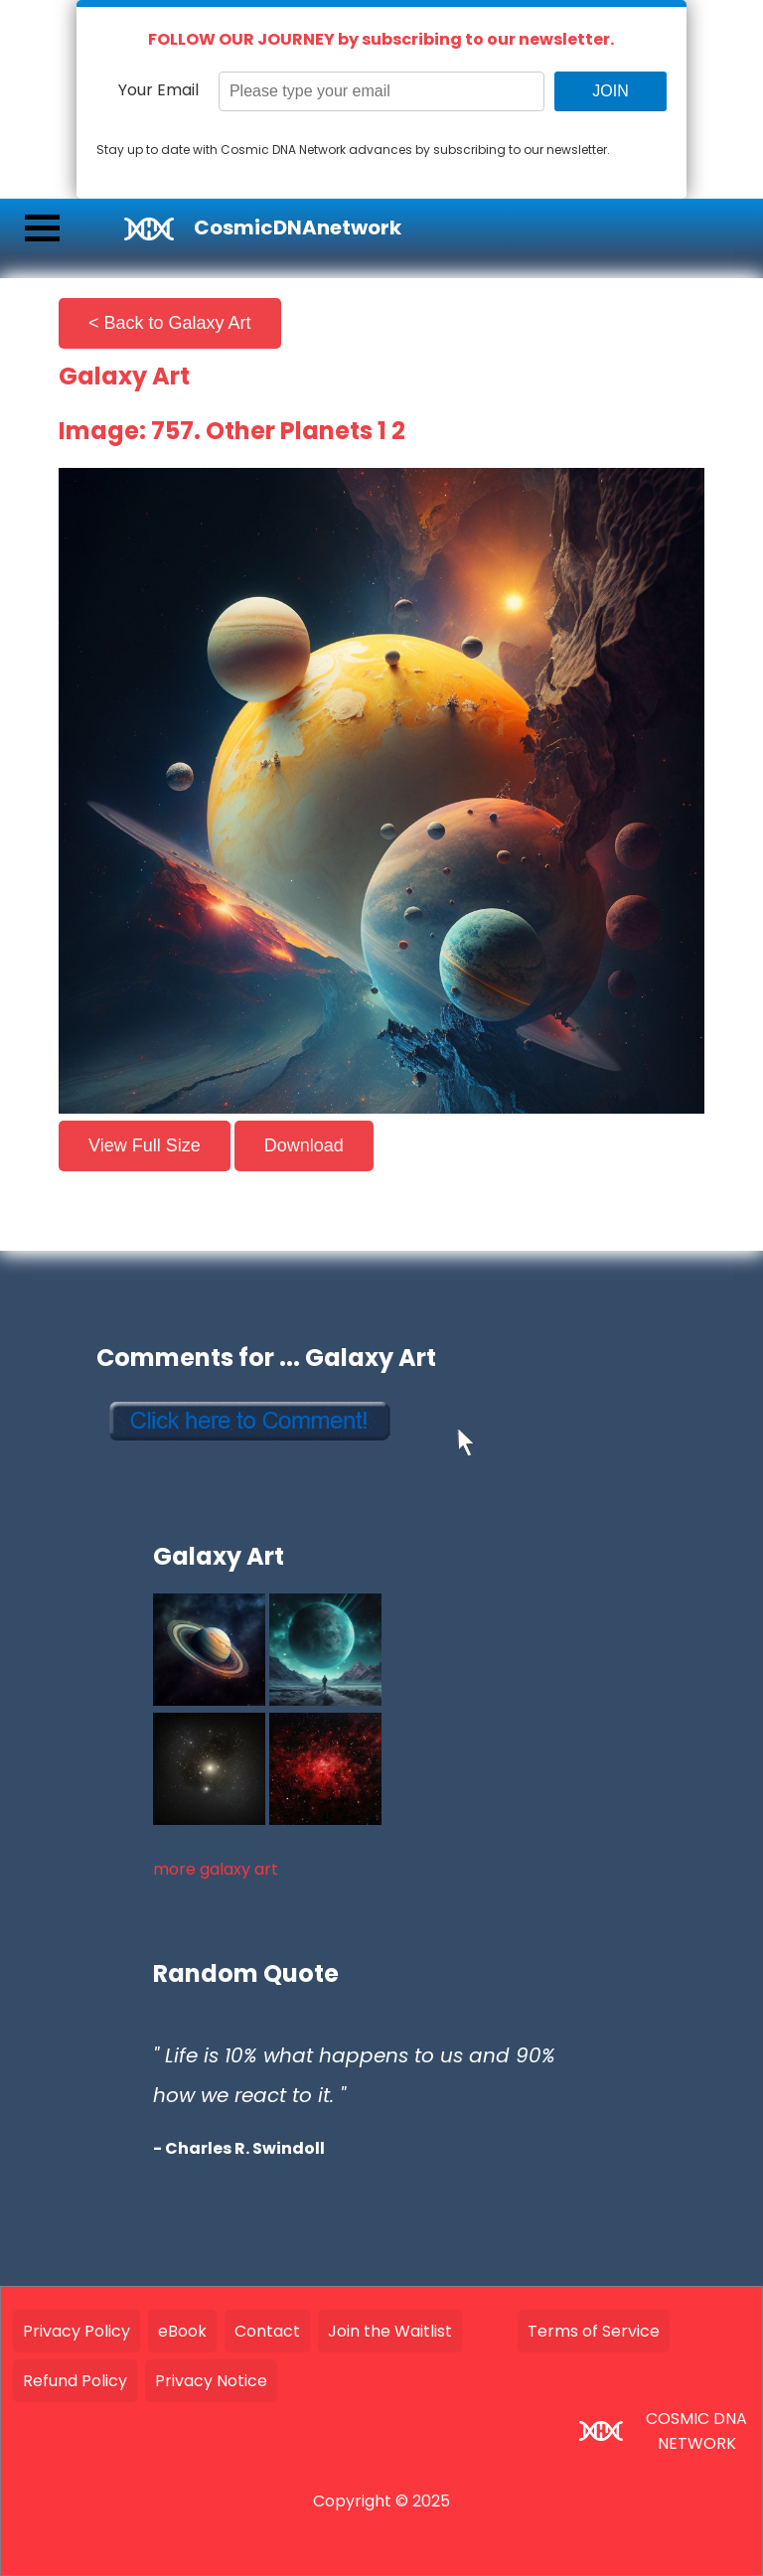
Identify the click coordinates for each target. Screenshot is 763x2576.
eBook (182, 2331)
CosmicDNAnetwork (297, 227)
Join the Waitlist (390, 2331)
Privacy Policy (76, 2331)
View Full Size (144, 1145)
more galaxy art (215, 1869)
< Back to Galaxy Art (169, 323)
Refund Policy (75, 2380)
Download (304, 1145)
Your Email (158, 89)
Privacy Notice (211, 2380)
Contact (267, 2331)
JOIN (610, 90)
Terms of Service (594, 2331)
